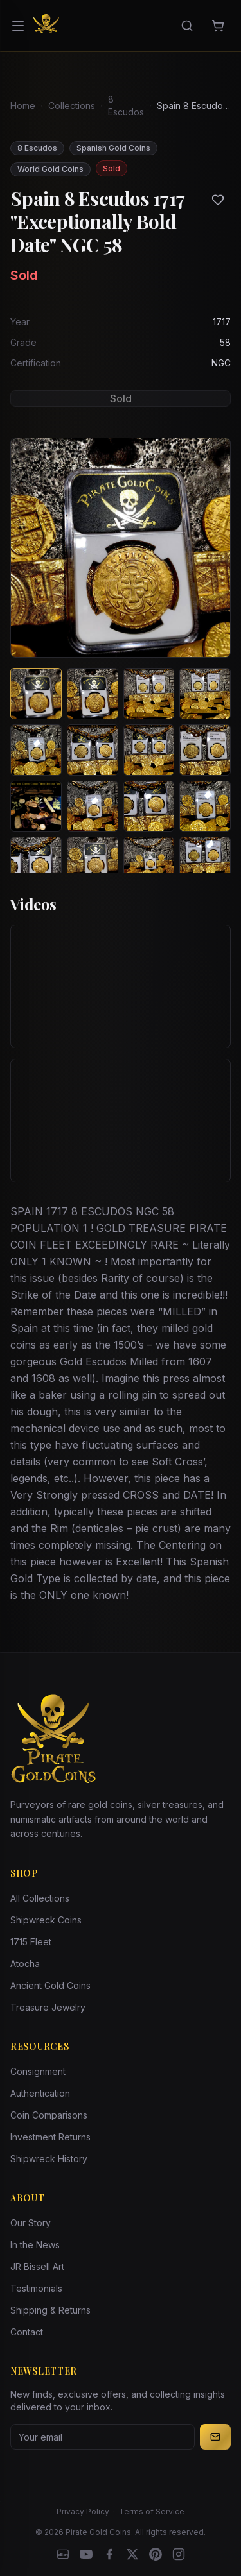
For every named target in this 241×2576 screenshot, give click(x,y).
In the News (35, 2244)
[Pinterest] (155, 2554)
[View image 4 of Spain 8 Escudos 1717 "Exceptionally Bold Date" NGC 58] (205, 693)
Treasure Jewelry (47, 2007)
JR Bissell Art (37, 2266)
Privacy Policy (83, 2511)
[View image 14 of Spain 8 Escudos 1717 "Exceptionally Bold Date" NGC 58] (92, 862)
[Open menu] (18, 25)
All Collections (39, 1898)
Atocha (25, 1963)
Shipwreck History (48, 2158)
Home (22, 105)
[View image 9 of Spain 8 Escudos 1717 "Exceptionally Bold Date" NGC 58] (36, 806)
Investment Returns (50, 2136)
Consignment (38, 2071)
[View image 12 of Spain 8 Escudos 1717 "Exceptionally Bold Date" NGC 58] (205, 806)
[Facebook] (109, 2554)
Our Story (30, 2222)
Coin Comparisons (48, 2115)
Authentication (40, 2093)
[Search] (187, 25)
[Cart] (218, 25)
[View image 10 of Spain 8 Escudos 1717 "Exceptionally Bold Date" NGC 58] (92, 806)
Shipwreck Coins (46, 1920)
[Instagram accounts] (178, 2554)
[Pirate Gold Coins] (46, 25)
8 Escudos (126, 105)
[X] (132, 2554)
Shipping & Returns (50, 2310)
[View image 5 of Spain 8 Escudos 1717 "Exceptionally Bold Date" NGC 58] (36, 750)
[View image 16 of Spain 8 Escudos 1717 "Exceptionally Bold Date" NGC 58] (205, 862)
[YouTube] (86, 2554)
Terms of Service (151, 2511)
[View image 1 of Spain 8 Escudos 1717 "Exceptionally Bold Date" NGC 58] (36, 693)
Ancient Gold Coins (50, 1985)
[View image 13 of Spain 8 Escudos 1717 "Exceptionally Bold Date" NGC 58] (36, 862)
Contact (26, 2331)
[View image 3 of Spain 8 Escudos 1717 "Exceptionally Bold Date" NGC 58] (149, 693)
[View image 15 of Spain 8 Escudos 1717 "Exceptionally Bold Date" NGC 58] (149, 862)
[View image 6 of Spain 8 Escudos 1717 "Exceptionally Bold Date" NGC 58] (92, 750)
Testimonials (36, 2288)
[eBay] (63, 2554)
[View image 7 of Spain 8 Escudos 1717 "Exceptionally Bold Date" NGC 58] (149, 750)
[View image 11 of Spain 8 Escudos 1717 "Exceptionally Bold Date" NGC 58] (149, 806)
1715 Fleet (30, 1941)
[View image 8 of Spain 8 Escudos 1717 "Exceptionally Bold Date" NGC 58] (205, 750)
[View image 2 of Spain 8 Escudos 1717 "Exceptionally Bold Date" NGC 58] (92, 693)
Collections (71, 105)
